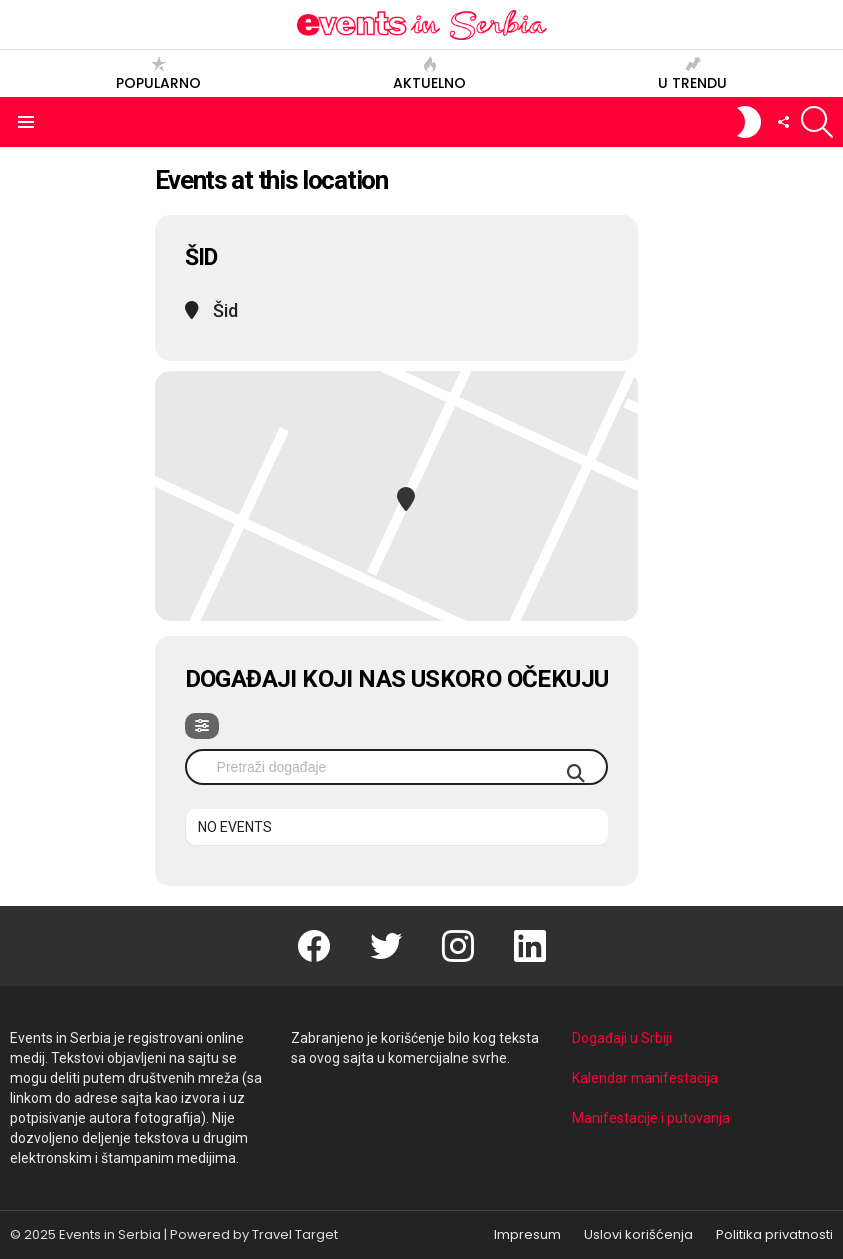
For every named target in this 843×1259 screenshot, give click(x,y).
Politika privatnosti (774, 1235)
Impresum (527, 1235)
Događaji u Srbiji (622, 1038)
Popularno (158, 73)
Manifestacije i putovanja (651, 1118)
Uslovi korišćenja (638, 1235)
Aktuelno (429, 73)
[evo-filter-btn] (202, 726)
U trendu (692, 73)
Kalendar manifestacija (645, 1078)
